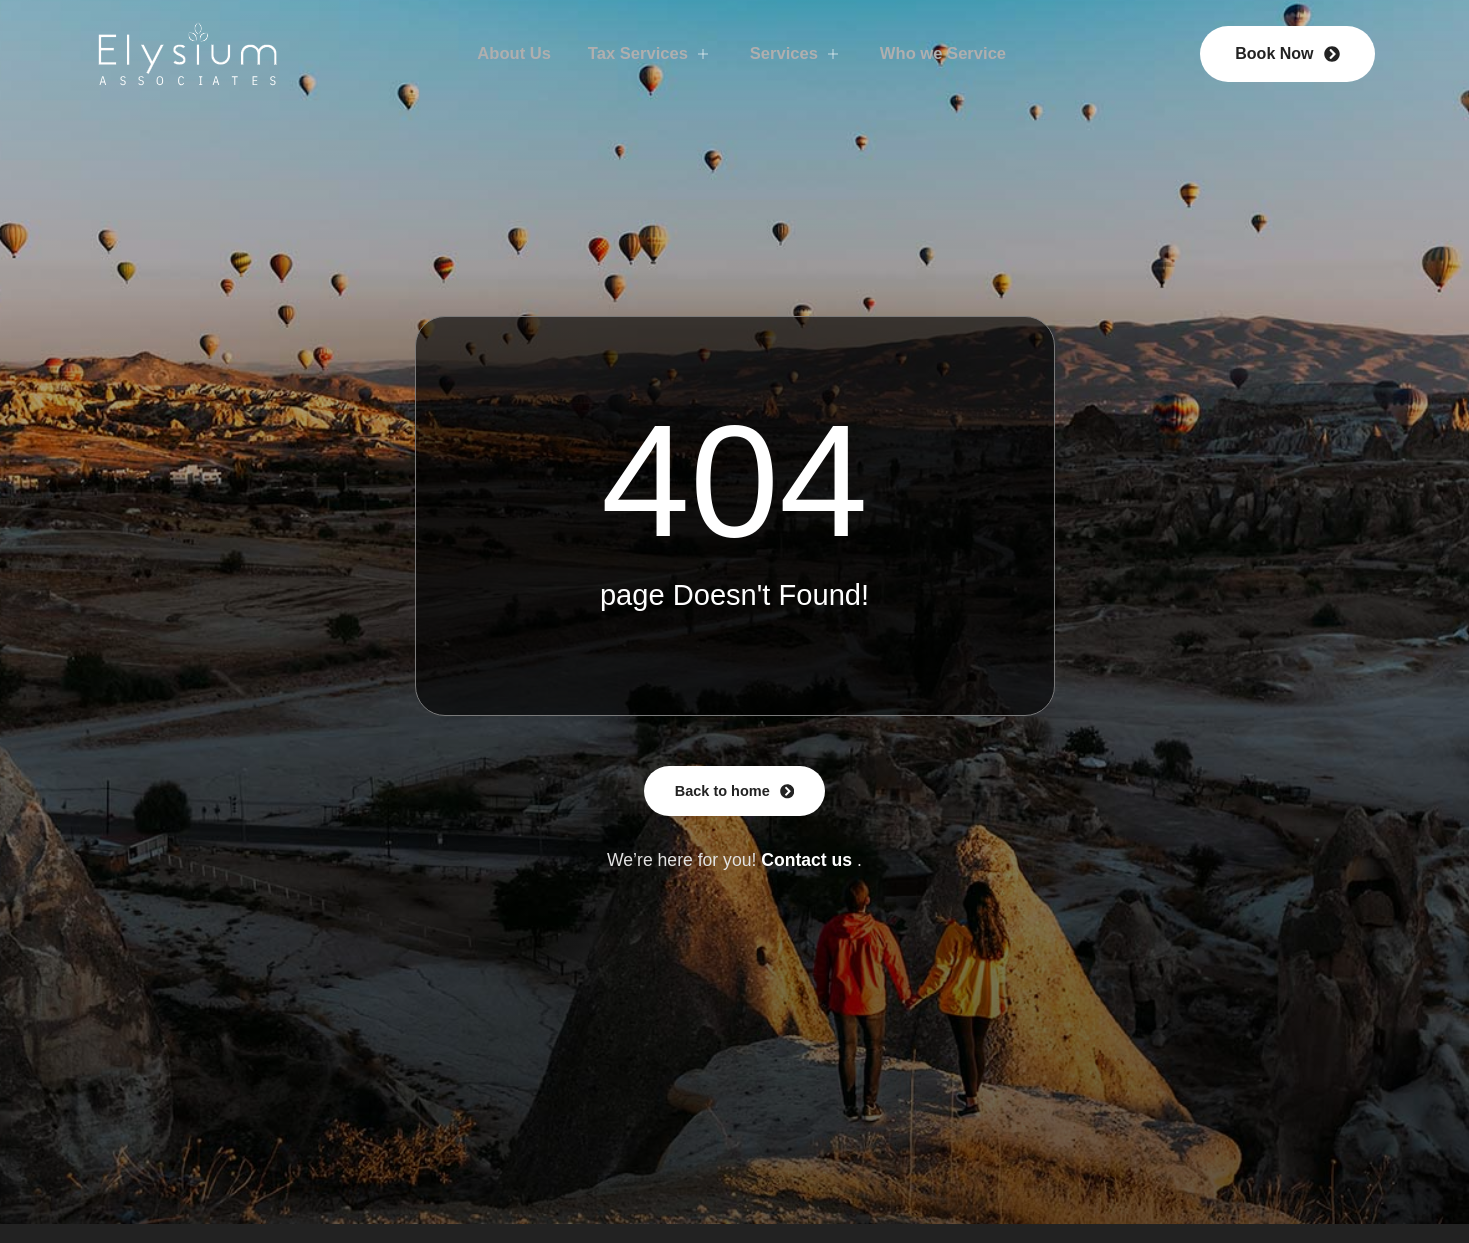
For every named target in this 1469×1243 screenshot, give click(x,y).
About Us (500, 53)
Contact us (806, 863)
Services (799, 53)
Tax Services (644, 53)
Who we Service (955, 53)
